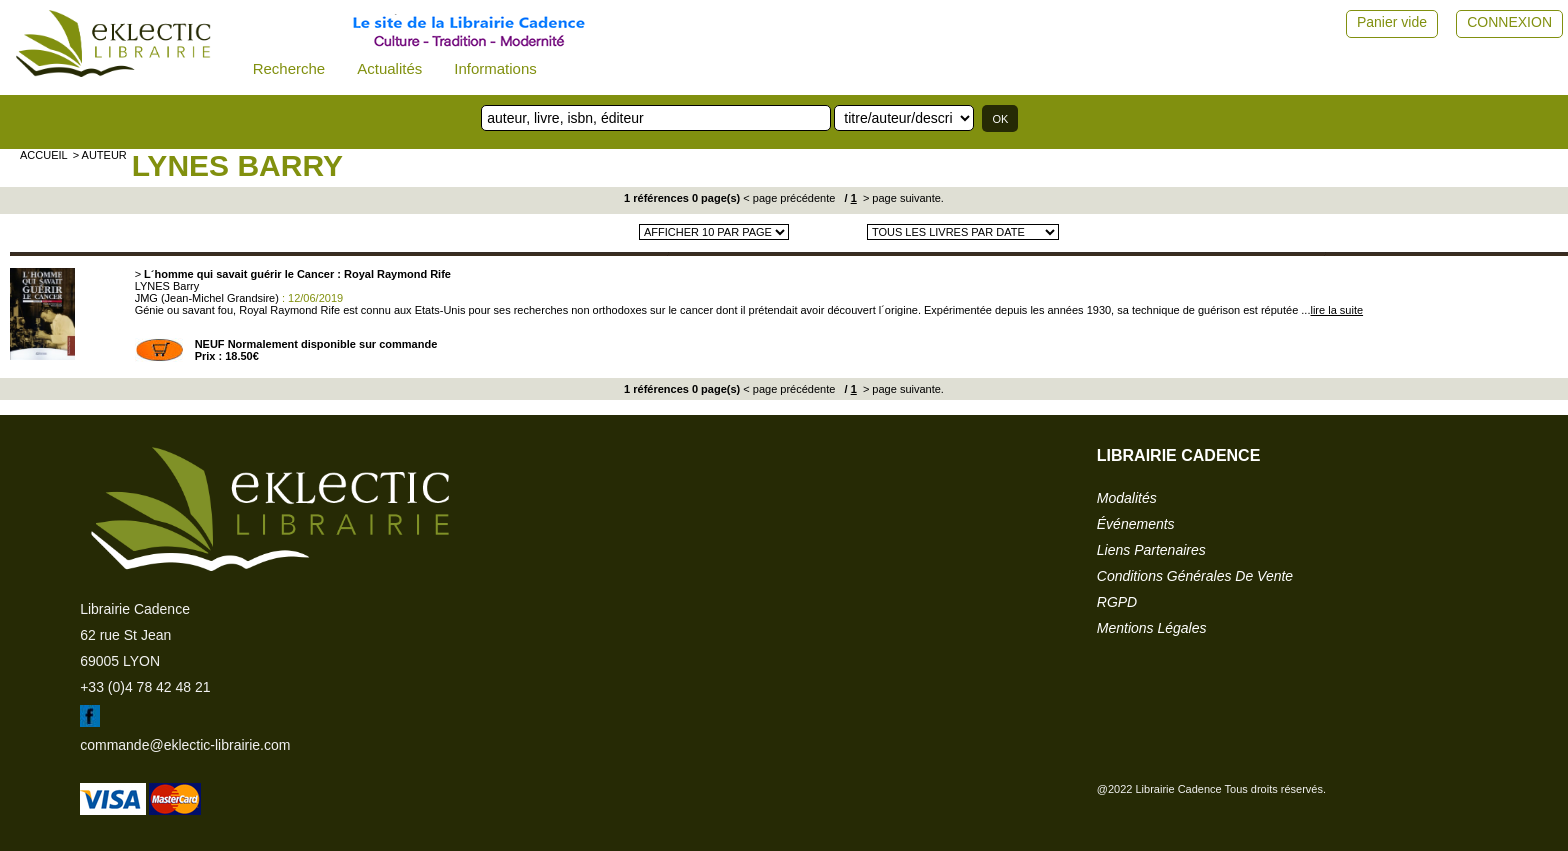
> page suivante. (902, 198)
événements (1136, 524)
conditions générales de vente (1195, 576)
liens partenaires (1151, 550)
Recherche (289, 68)
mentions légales (1152, 628)
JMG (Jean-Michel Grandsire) (207, 298)
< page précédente (789, 198)
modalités (1127, 498)
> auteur (100, 155)
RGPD (1117, 602)
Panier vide (1392, 22)
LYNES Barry (237, 165)
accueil (44, 155)
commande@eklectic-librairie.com (185, 745)
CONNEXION (1509, 22)
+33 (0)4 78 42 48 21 (145, 687)
